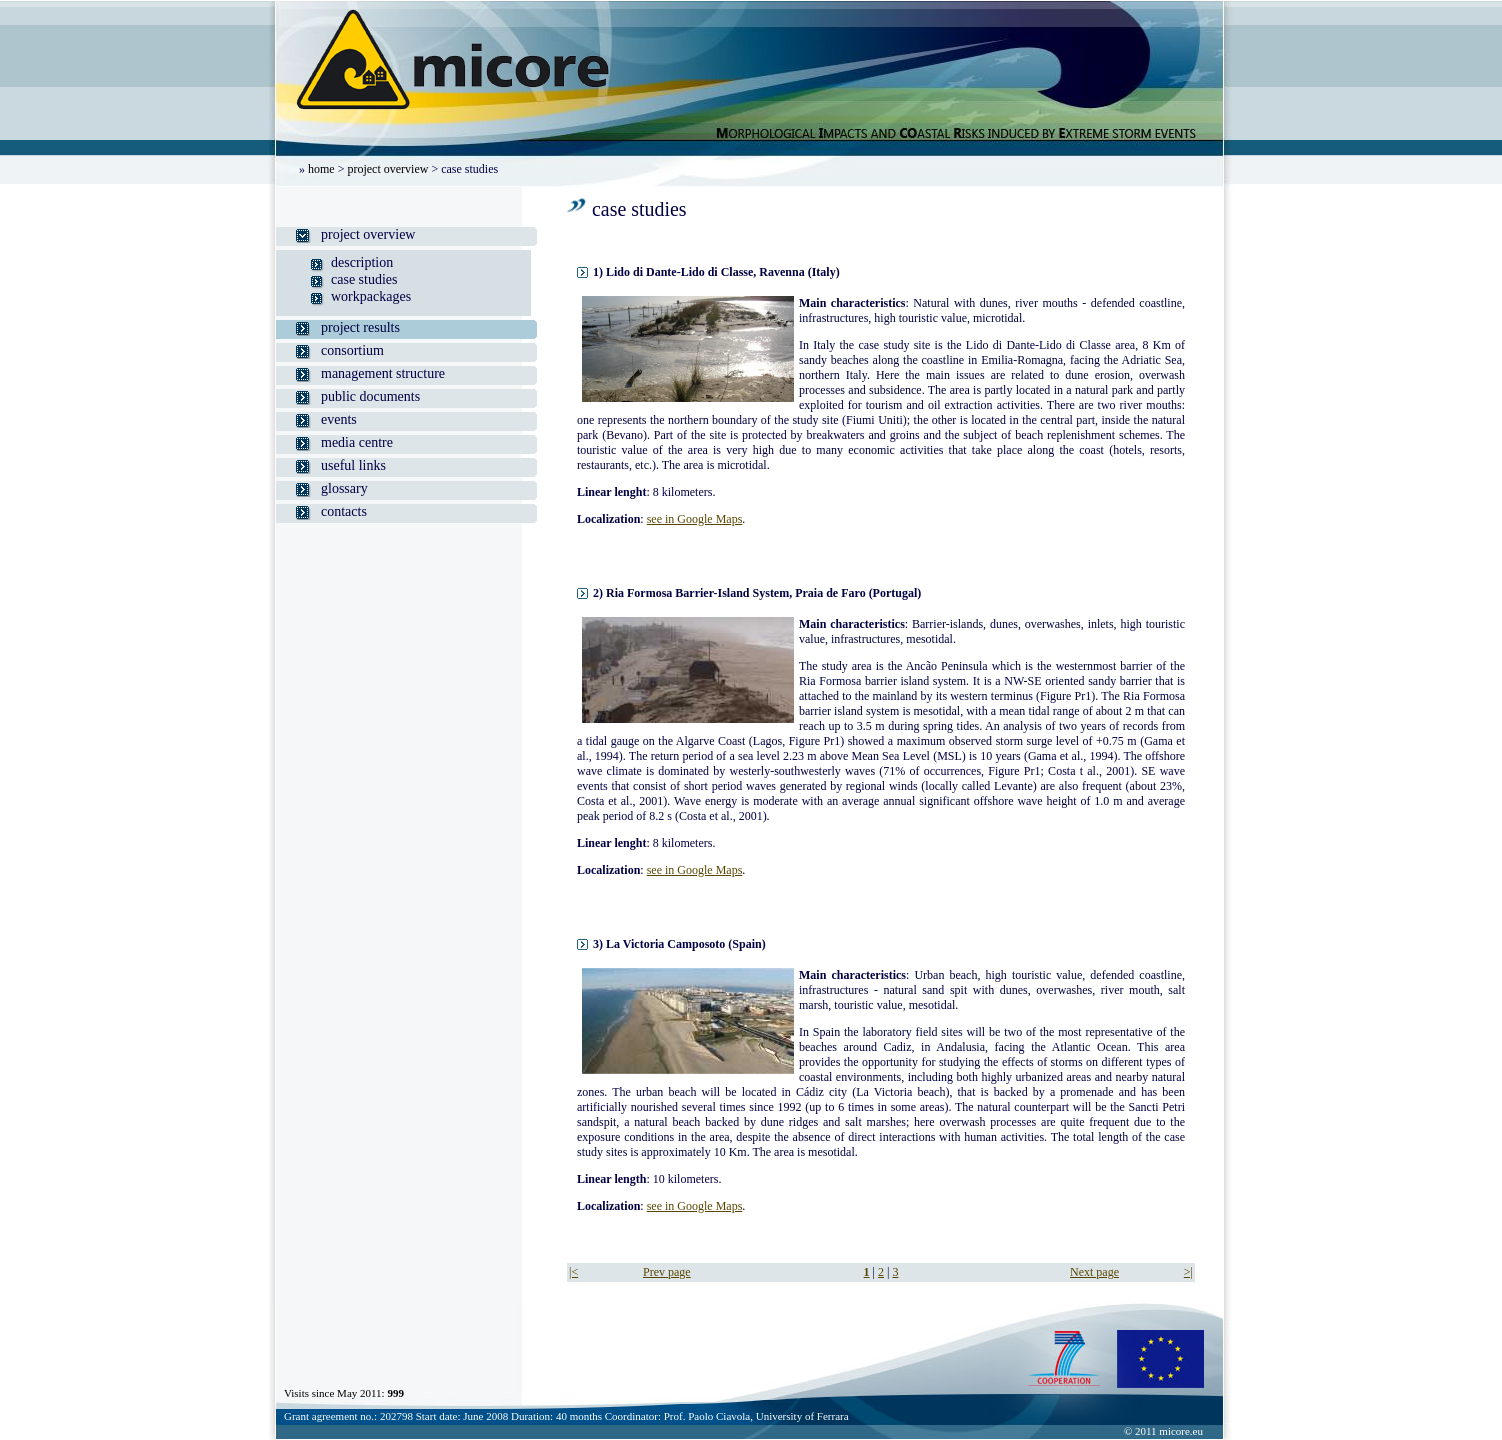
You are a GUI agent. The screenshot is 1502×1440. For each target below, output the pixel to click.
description (362, 262)
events (339, 419)
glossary (344, 488)
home (321, 169)
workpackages (371, 296)
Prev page (667, 1272)
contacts (344, 511)
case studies (364, 279)
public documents (370, 396)
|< (573, 1272)
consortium (352, 350)
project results (360, 327)
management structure (383, 373)
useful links (353, 465)
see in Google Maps (695, 519)
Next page (1094, 1272)
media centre (357, 442)
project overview (387, 169)
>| (1188, 1272)
